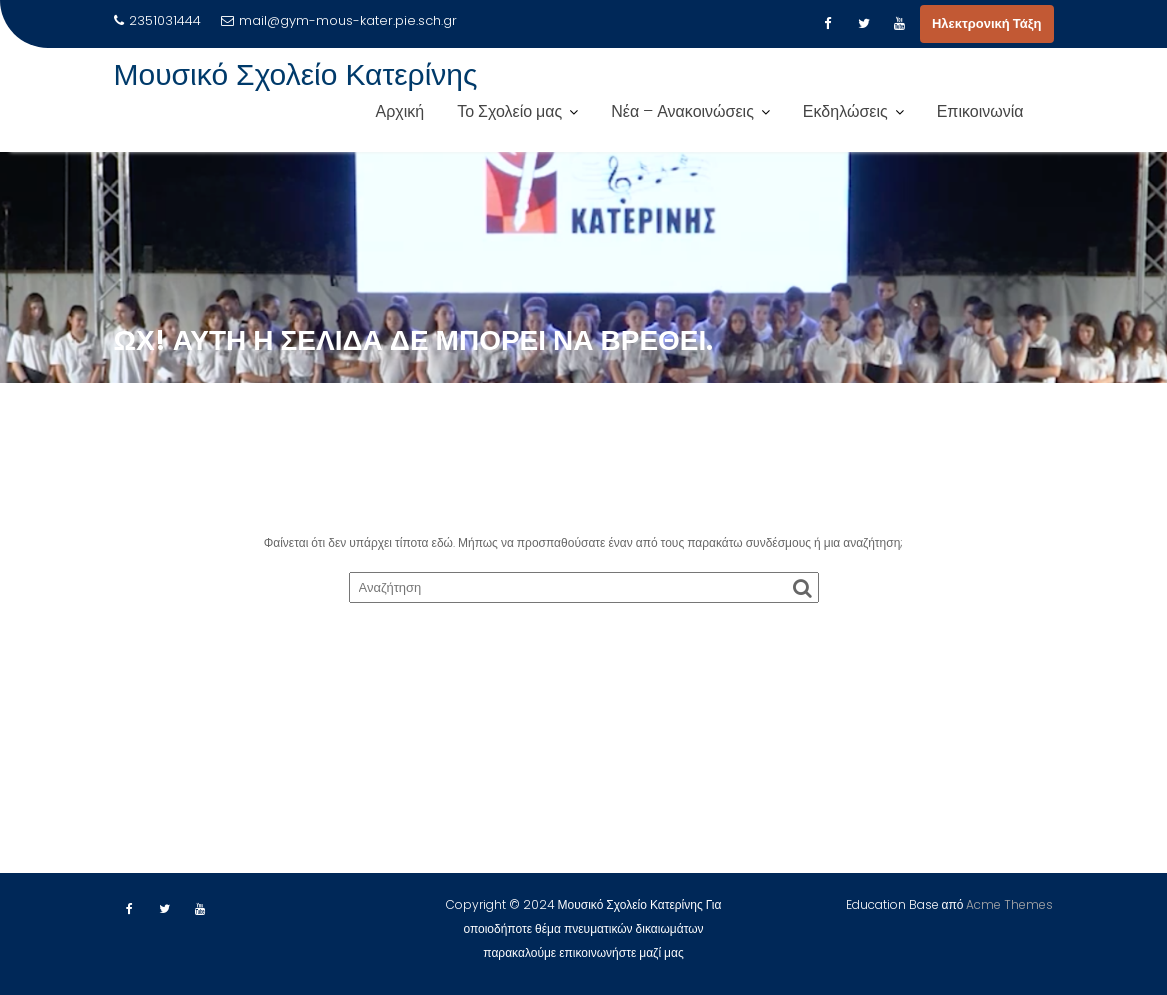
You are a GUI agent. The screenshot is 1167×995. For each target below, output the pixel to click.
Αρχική (400, 111)
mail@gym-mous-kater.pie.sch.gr (339, 20)
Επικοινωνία (980, 111)
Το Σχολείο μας (509, 111)
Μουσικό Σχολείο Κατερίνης (296, 75)
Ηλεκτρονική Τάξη (987, 23)
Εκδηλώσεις (845, 111)
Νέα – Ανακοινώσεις (682, 111)
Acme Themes (1009, 904)
